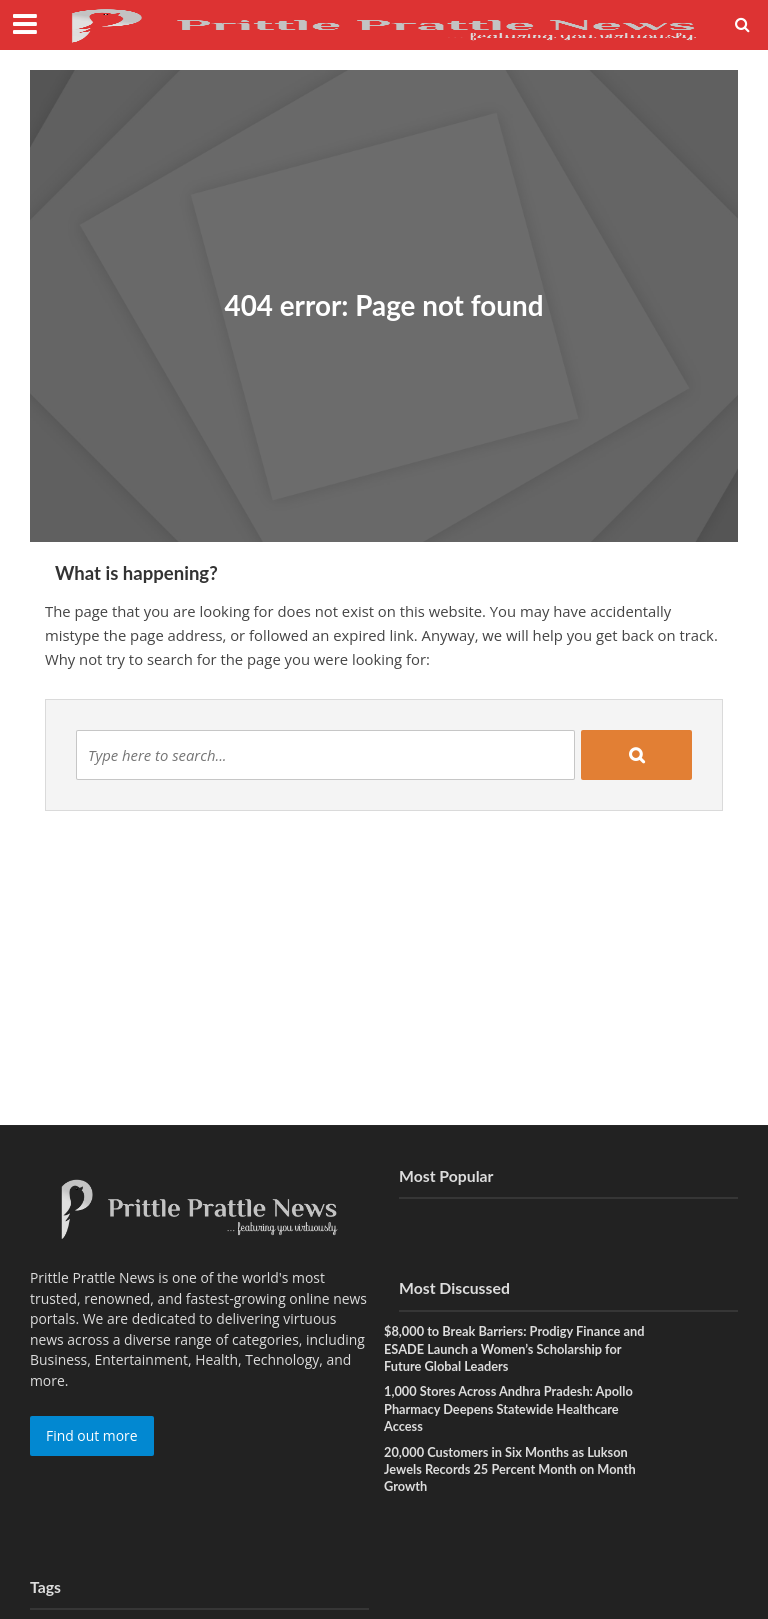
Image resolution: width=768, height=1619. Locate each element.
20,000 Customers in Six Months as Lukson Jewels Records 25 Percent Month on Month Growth (512, 1470)
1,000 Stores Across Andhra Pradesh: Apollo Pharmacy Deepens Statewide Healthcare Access (510, 1409)
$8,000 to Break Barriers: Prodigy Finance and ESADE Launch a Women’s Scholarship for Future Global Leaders (507, 1348)
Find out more (92, 1435)
